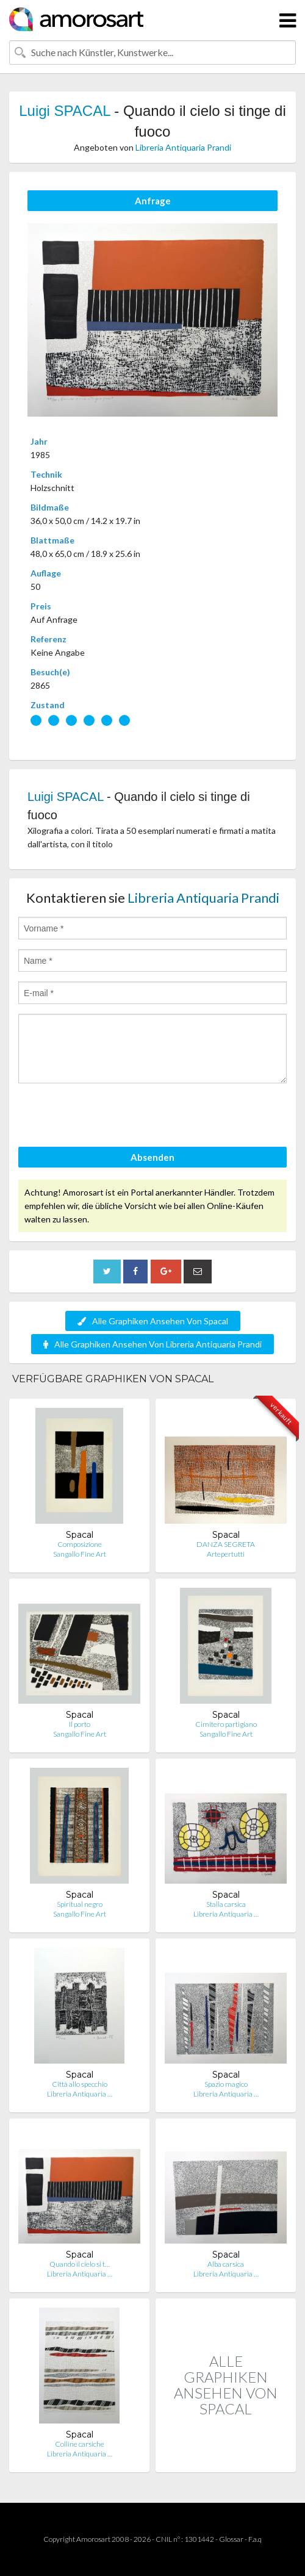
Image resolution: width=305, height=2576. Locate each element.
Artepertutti (226, 1554)
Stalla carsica (226, 1904)
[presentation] (111, 1117)
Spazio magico (226, 2084)
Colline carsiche (79, 2444)
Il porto (79, 1724)
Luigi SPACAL (64, 110)
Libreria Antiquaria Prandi (183, 147)
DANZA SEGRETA (225, 1544)
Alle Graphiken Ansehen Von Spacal (152, 1321)
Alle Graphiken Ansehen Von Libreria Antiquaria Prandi (152, 1344)
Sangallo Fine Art (79, 1554)
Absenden (152, 1157)
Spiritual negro (79, 1904)
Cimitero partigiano (226, 1724)
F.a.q (255, 2539)
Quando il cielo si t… (79, 2264)
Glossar (231, 2539)
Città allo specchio (79, 2084)
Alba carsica (225, 2264)
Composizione (79, 1544)
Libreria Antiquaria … (226, 1913)
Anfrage (153, 200)
